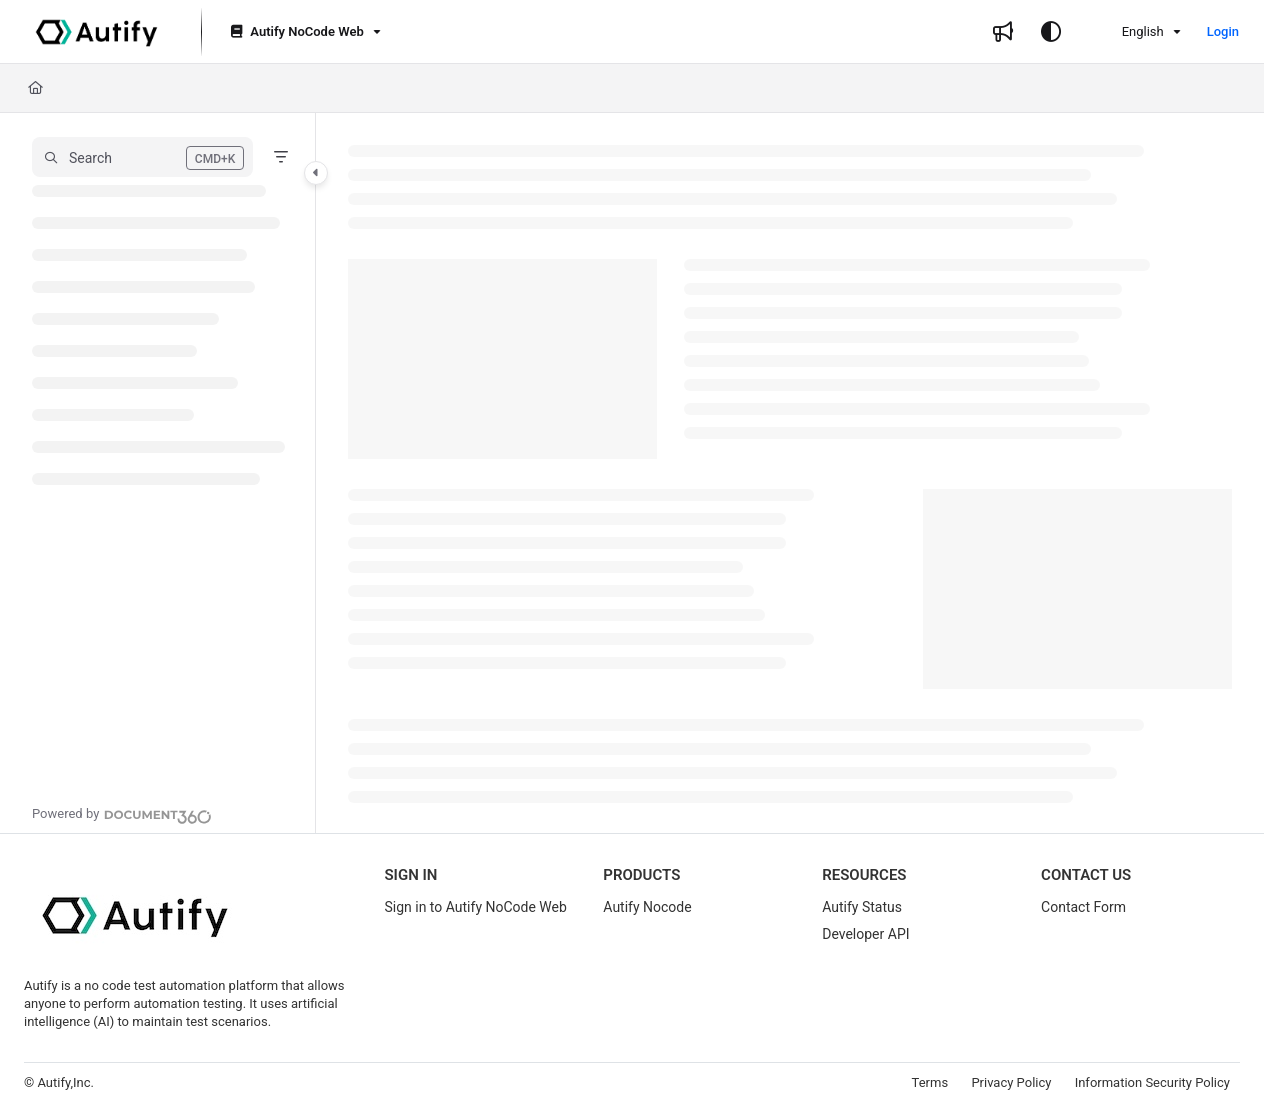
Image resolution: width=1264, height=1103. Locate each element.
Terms (930, 1082)
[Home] (35, 88)
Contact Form (1083, 907)
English (1129, 31)
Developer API (865, 934)
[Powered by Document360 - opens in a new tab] (122, 814)
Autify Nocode (647, 907)
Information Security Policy (1152, 1082)
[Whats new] (1003, 32)
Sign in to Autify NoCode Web (475, 907)
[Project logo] (96, 32)
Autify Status (862, 907)
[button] (142, 157)
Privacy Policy (1011, 1082)
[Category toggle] (316, 173)
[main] (790, 473)
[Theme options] (1051, 32)
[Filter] (281, 157)
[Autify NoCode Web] (303, 32)
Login (1223, 31)
